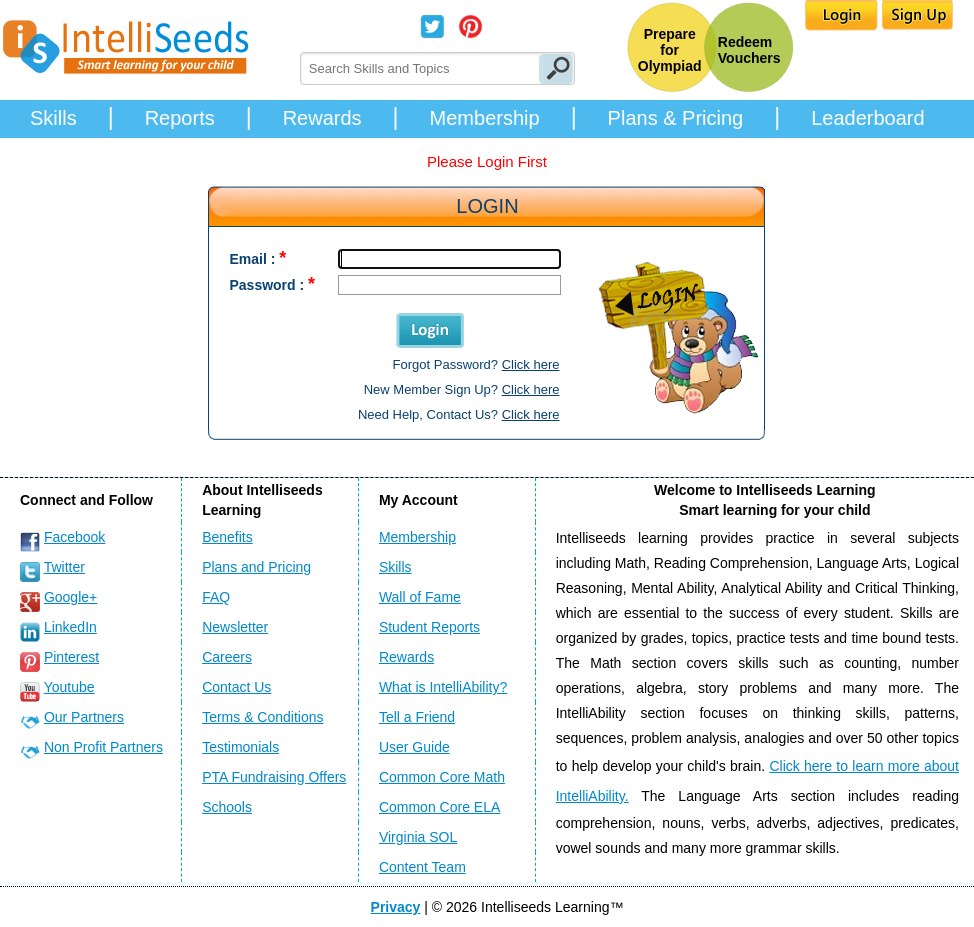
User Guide (414, 747)
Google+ (70, 597)
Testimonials (240, 747)
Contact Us (236, 687)
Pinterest (71, 657)
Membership (485, 118)
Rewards (322, 118)
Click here (531, 364)
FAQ (216, 597)
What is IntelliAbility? (443, 687)
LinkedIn (70, 627)
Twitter (64, 567)
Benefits (227, 537)
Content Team (422, 867)
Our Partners (84, 717)
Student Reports (429, 627)
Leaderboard (867, 118)
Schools (227, 807)
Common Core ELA (439, 807)
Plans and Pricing (256, 567)
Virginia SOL (418, 837)
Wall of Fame (420, 597)
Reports (180, 118)
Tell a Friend (417, 717)
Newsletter (235, 627)
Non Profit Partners (103, 747)
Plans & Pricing (676, 118)
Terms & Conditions (262, 717)
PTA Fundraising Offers (274, 777)
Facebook (74, 537)
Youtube (69, 687)
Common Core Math (442, 777)
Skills (53, 118)
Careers (227, 657)
